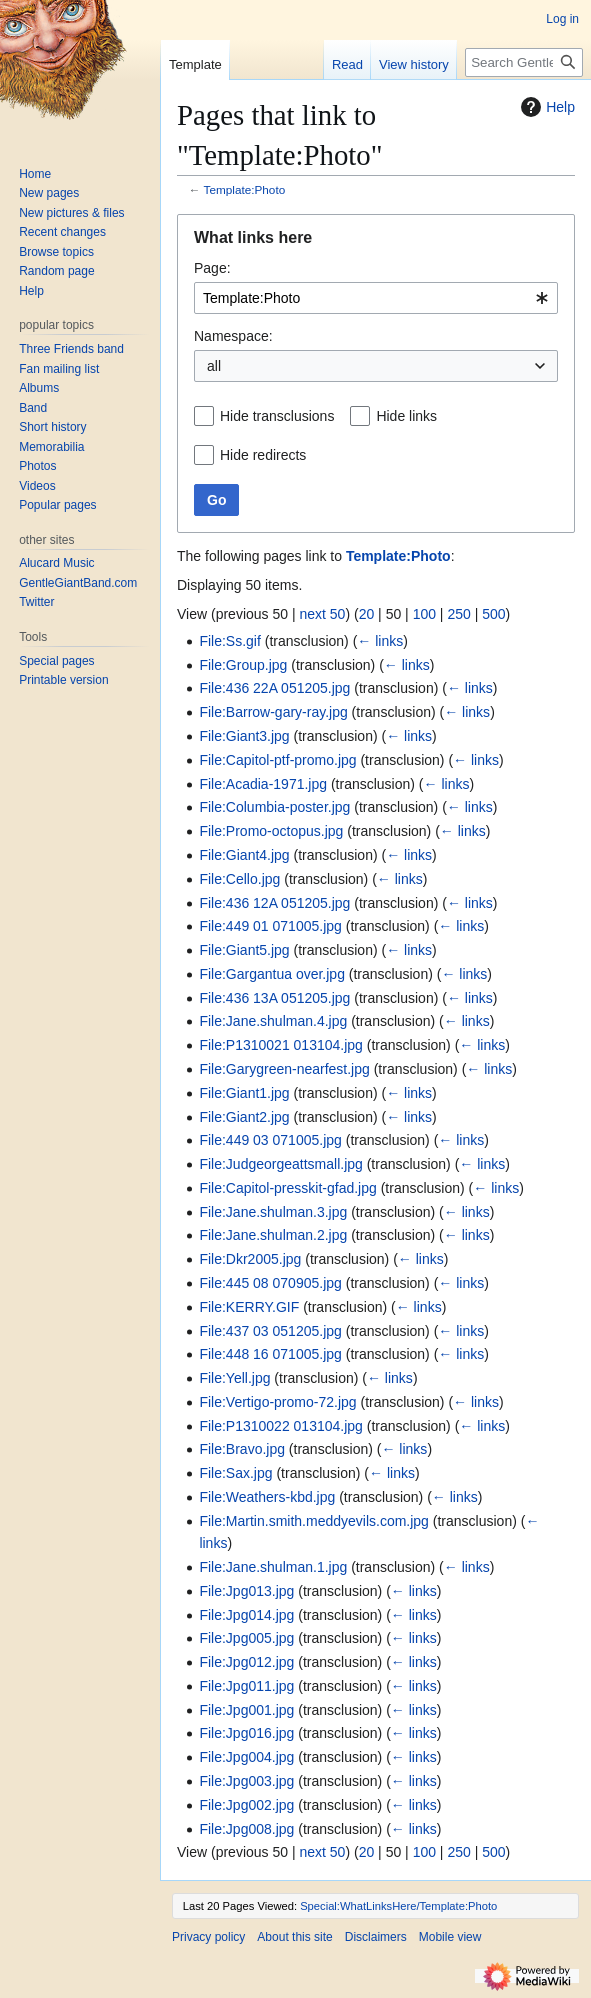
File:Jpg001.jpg (246, 1710)
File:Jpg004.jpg (246, 1757)
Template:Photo (245, 189)
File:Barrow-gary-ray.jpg (273, 712)
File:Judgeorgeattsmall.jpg (280, 1164)
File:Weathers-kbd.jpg (267, 1497)
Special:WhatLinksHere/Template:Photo (398, 1906)
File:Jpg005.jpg (246, 1638)
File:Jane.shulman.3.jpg (273, 1212)
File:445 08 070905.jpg (270, 1283)
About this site (294, 1937)
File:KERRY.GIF (249, 1307)
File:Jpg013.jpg (246, 1591)
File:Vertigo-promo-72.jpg (277, 1402)
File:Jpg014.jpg (246, 1615)
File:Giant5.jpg (244, 950)
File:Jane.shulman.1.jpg (273, 1567)
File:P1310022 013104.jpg (280, 1426)
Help (545, 107)
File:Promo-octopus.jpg (271, 831)
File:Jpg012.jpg (246, 1662)
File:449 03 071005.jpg (270, 1140)
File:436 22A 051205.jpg (274, 688)
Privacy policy (208, 1937)
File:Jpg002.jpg (246, 1805)
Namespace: (233, 336)
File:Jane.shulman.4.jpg (273, 1021)
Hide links (406, 416)
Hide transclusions (277, 416)
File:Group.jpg (243, 665)
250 (458, 614)
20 (367, 614)
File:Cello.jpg (239, 879)
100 (424, 614)
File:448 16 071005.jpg (270, 1354)
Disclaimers (376, 1937)
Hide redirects (263, 455)
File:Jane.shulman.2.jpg (273, 1235)
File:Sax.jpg (235, 1473)
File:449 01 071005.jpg (270, 926)
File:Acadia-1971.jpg (263, 784)
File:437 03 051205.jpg (270, 1331)
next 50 (322, 614)
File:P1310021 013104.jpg (280, 1045)
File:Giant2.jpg (244, 1117)
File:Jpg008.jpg (246, 1829)
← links (380, 641)
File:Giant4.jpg (244, 855)
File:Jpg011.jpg (246, 1686)
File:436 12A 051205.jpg (274, 903)
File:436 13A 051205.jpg (274, 998)
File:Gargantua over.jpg (272, 974)
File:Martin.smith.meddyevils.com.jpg (314, 1521)
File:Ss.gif (229, 641)
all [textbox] (214, 366)
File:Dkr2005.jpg (250, 1259)
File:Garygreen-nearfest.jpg (284, 1069)
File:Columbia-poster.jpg (274, 807)
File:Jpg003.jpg (246, 1781)
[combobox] (376, 298)
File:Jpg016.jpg (246, 1733)
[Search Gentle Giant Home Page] (524, 62)
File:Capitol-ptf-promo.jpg (277, 760)
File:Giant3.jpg (244, 736)
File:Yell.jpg (234, 1378)
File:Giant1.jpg (244, 1093)
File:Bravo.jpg (242, 1449)
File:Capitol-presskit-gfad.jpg (287, 1188)
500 (493, 614)
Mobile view (450, 1937)
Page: (212, 268)
